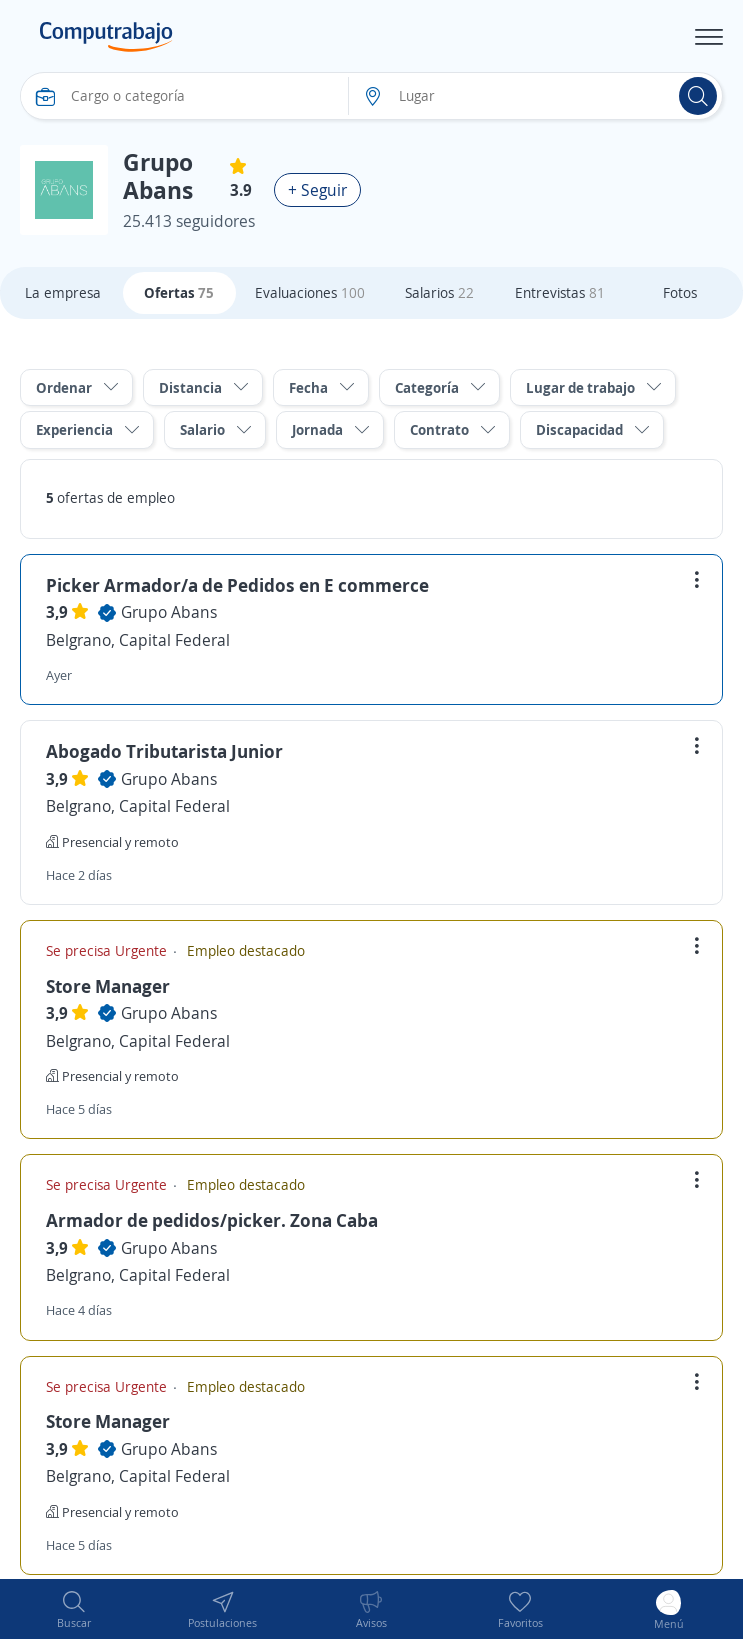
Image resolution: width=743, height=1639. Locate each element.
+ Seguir (317, 190)
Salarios (439, 292)
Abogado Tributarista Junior (164, 751)
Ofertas (179, 292)
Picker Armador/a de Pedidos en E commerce (237, 585)
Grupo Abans (169, 612)
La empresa (63, 292)
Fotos (680, 292)
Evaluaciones (310, 292)
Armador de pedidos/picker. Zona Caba (212, 1220)
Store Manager (108, 986)
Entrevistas (560, 292)
